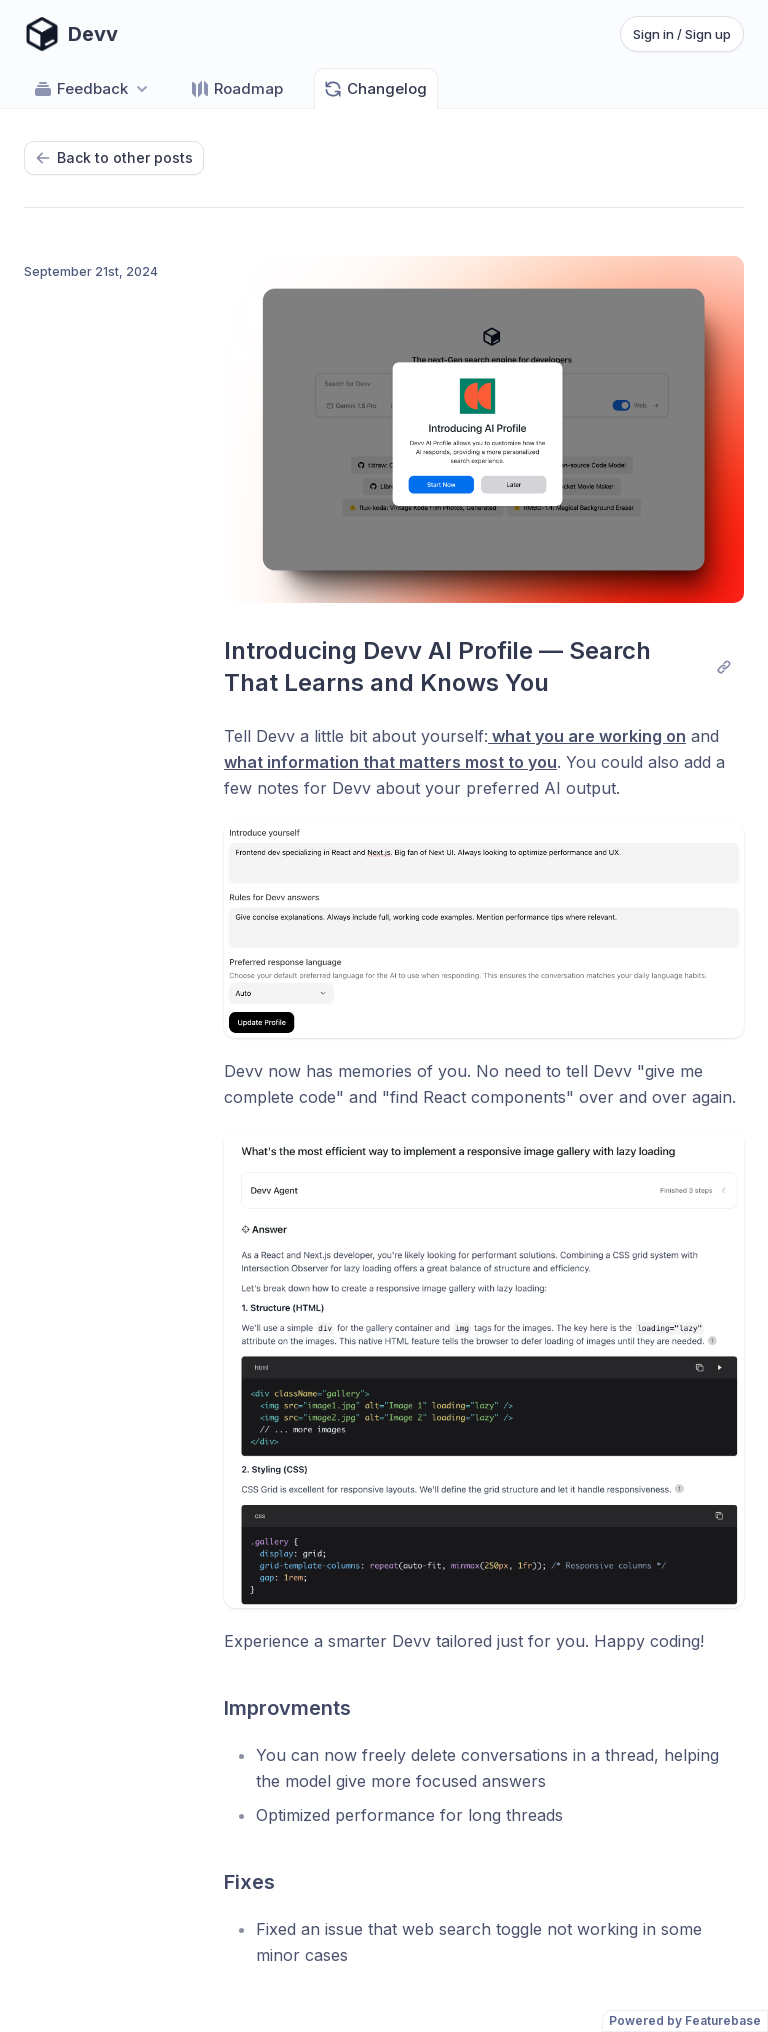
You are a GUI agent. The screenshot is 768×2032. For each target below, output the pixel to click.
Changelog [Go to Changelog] (375, 89)
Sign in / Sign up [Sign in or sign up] (682, 34)
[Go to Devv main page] (71, 34)
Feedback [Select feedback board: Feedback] (92, 89)
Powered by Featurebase (685, 2020)
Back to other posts (114, 157)
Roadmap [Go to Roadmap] (236, 89)
